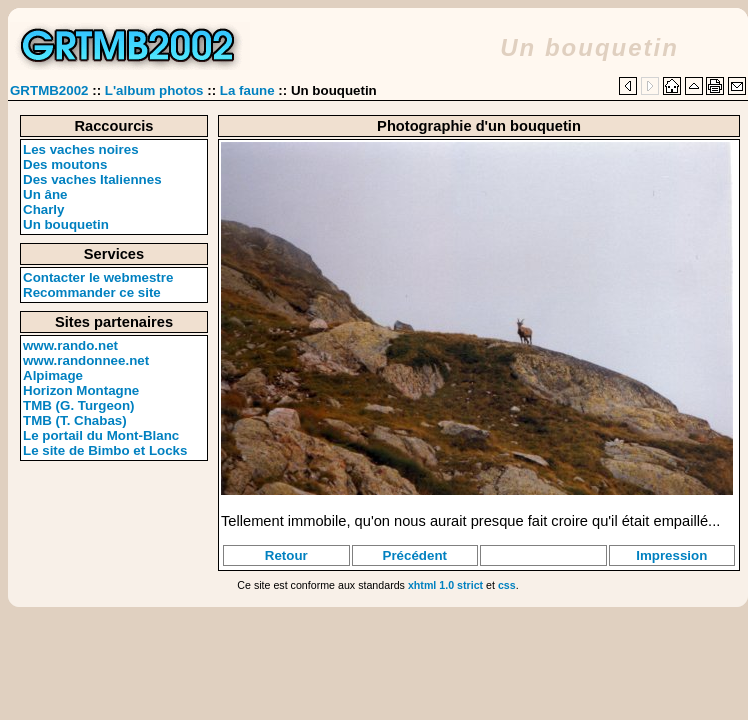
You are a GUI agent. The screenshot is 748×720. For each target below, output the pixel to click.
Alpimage (53, 375)
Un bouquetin (66, 224)
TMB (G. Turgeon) (79, 405)
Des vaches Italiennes (92, 179)
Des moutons (65, 164)
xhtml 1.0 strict (445, 585)
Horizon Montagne (81, 390)
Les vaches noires (81, 149)
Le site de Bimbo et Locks (105, 450)
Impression (671, 555)
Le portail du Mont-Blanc (101, 435)
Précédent (415, 555)
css (507, 585)
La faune (247, 90)
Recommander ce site (92, 292)
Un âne (45, 194)
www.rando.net (70, 345)
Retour (286, 555)
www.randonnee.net (86, 360)
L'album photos (154, 90)
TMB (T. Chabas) (75, 420)
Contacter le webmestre (98, 277)
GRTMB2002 (49, 90)
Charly (43, 209)
